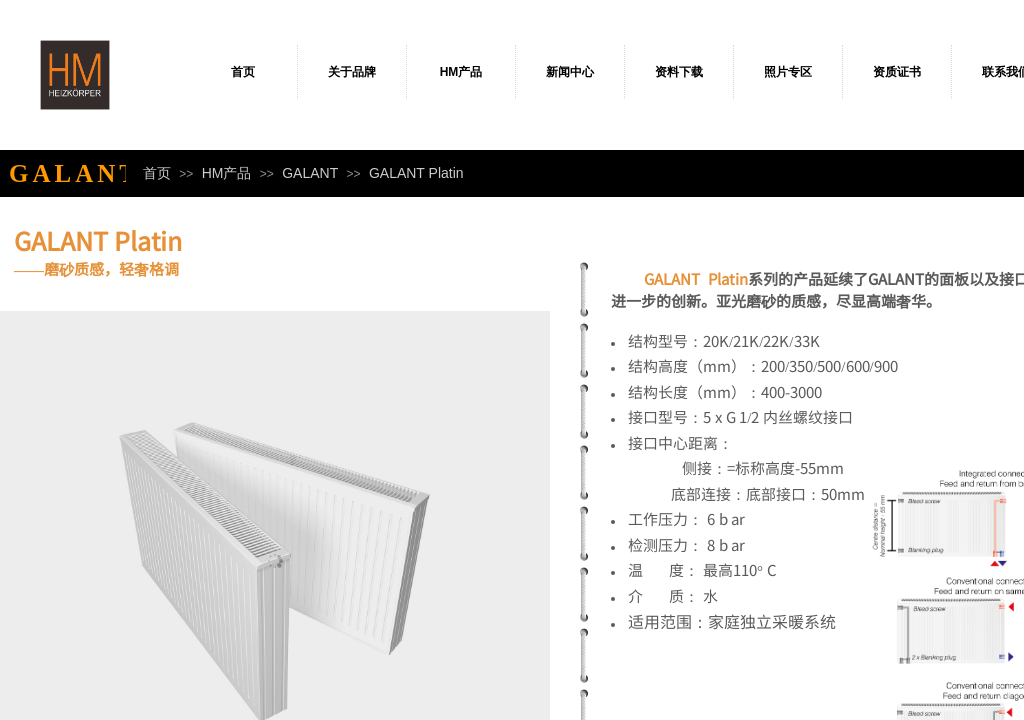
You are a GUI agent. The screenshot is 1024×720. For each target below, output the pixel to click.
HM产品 (461, 72)
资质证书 (897, 72)
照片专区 (788, 72)
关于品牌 (352, 72)
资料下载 (679, 72)
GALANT (310, 173)
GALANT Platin (416, 173)
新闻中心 (570, 72)
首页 (243, 72)
